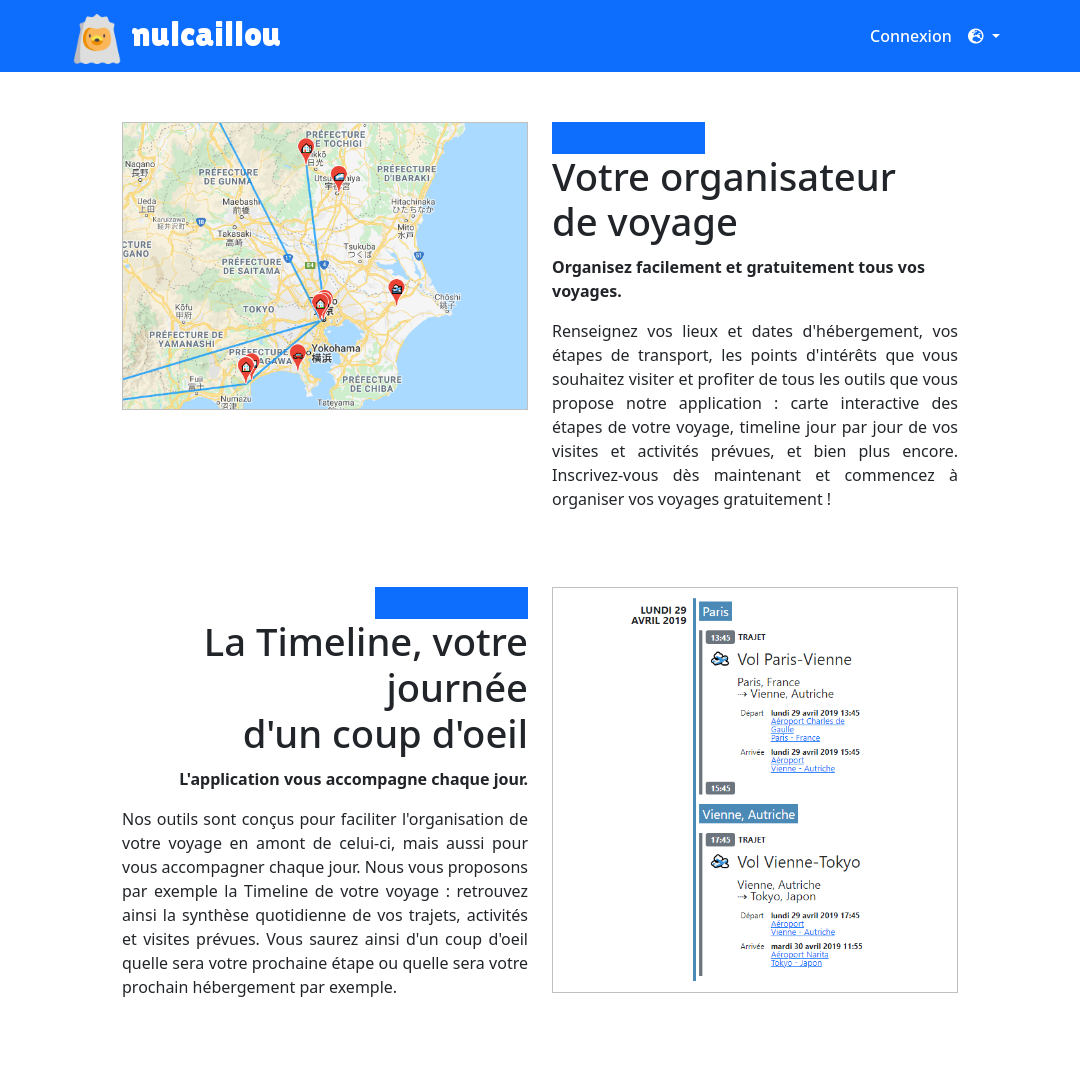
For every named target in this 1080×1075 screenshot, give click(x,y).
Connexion (911, 36)
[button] (984, 36)
